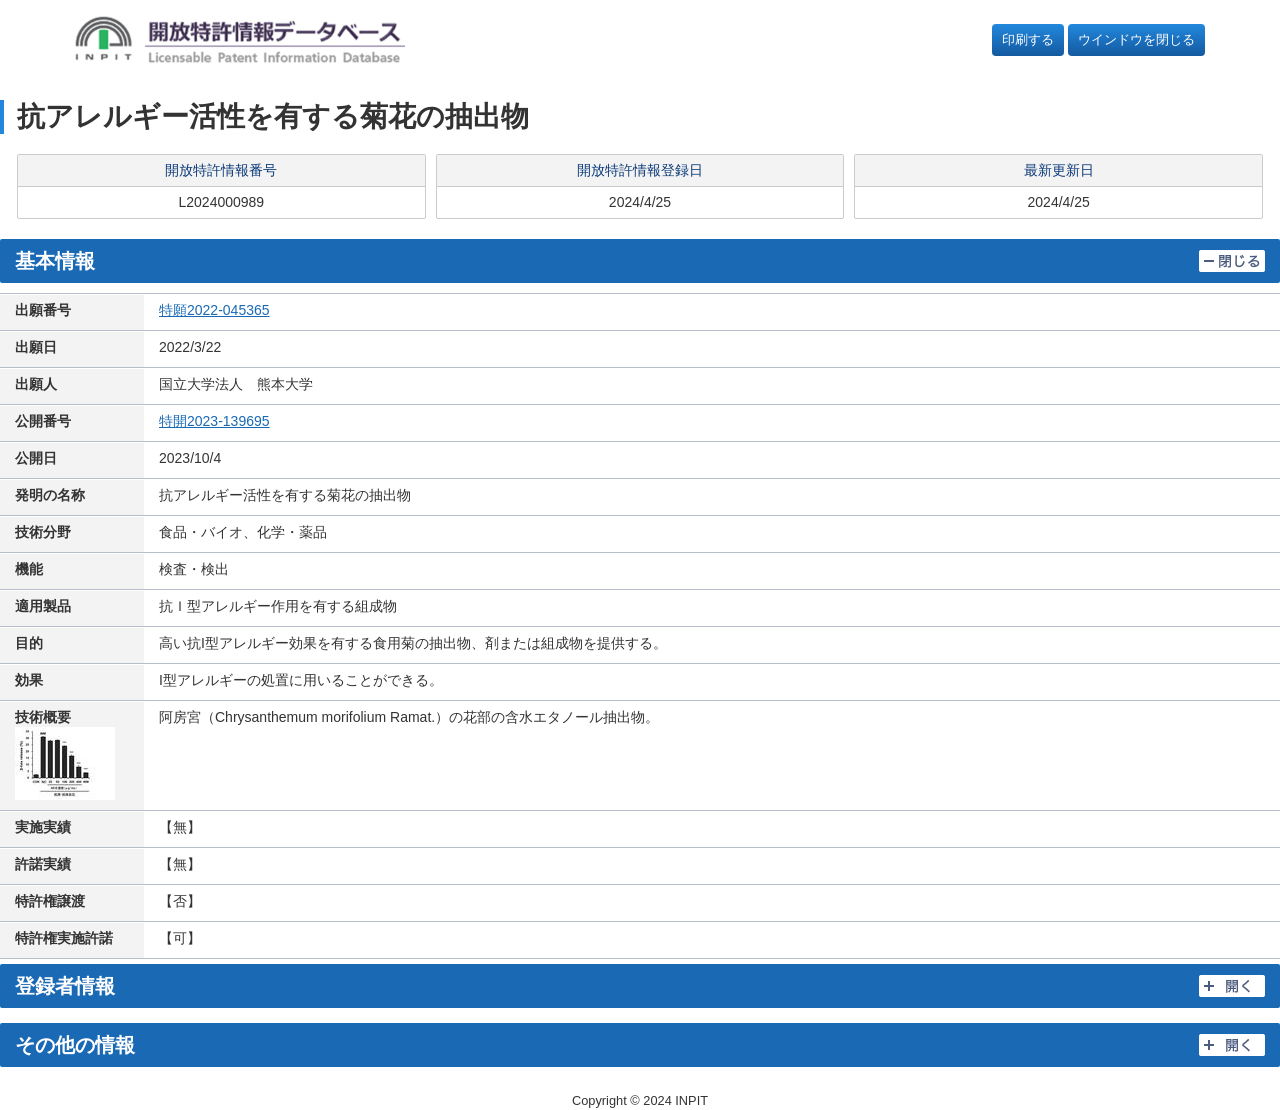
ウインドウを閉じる (1136, 39)
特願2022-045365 (214, 310)
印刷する (1028, 39)
